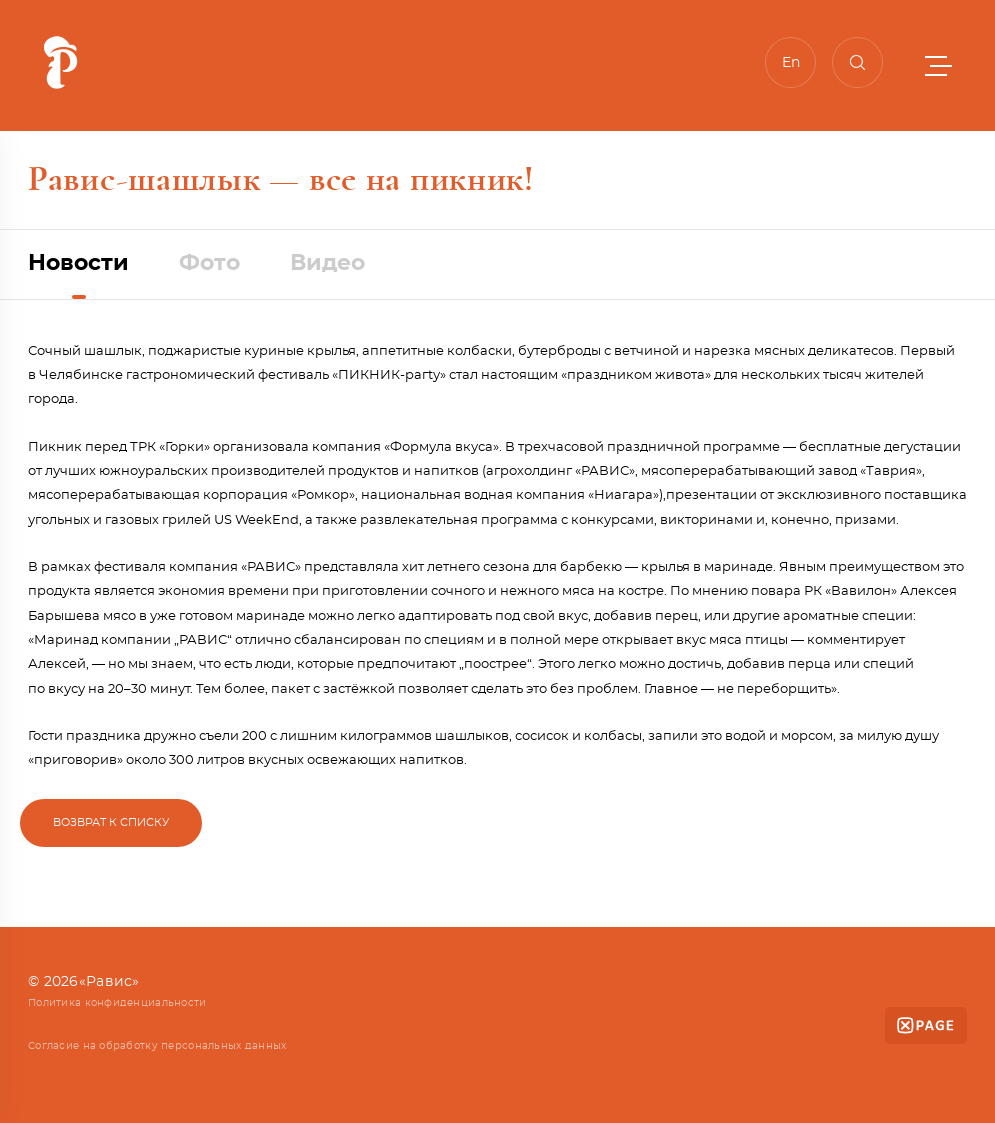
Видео (327, 263)
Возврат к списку (111, 822)
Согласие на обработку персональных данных (157, 1046)
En (791, 63)
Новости (78, 263)
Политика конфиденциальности (117, 1003)
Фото (209, 263)
